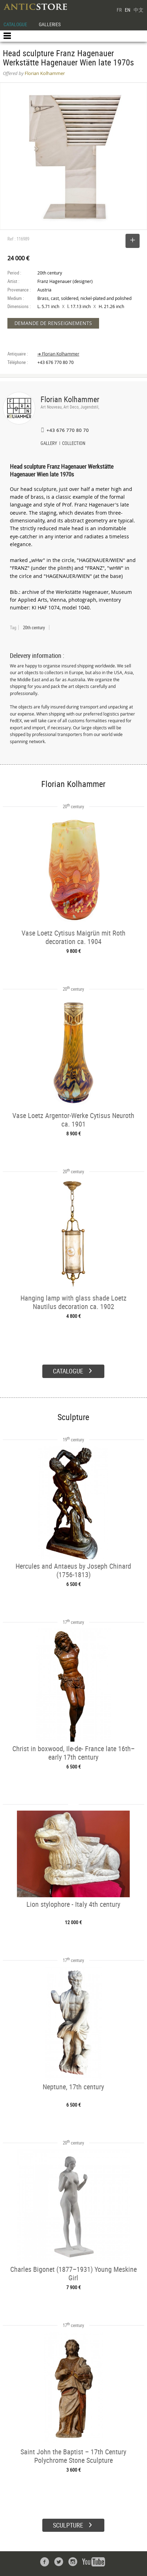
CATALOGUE (15, 24)
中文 (138, 9)
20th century (34, 627)
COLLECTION (73, 443)
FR (119, 9)
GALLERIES (50, 24)
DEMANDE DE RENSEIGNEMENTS (53, 323)
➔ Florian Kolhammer (58, 354)
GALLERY (49, 443)
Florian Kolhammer (70, 399)
